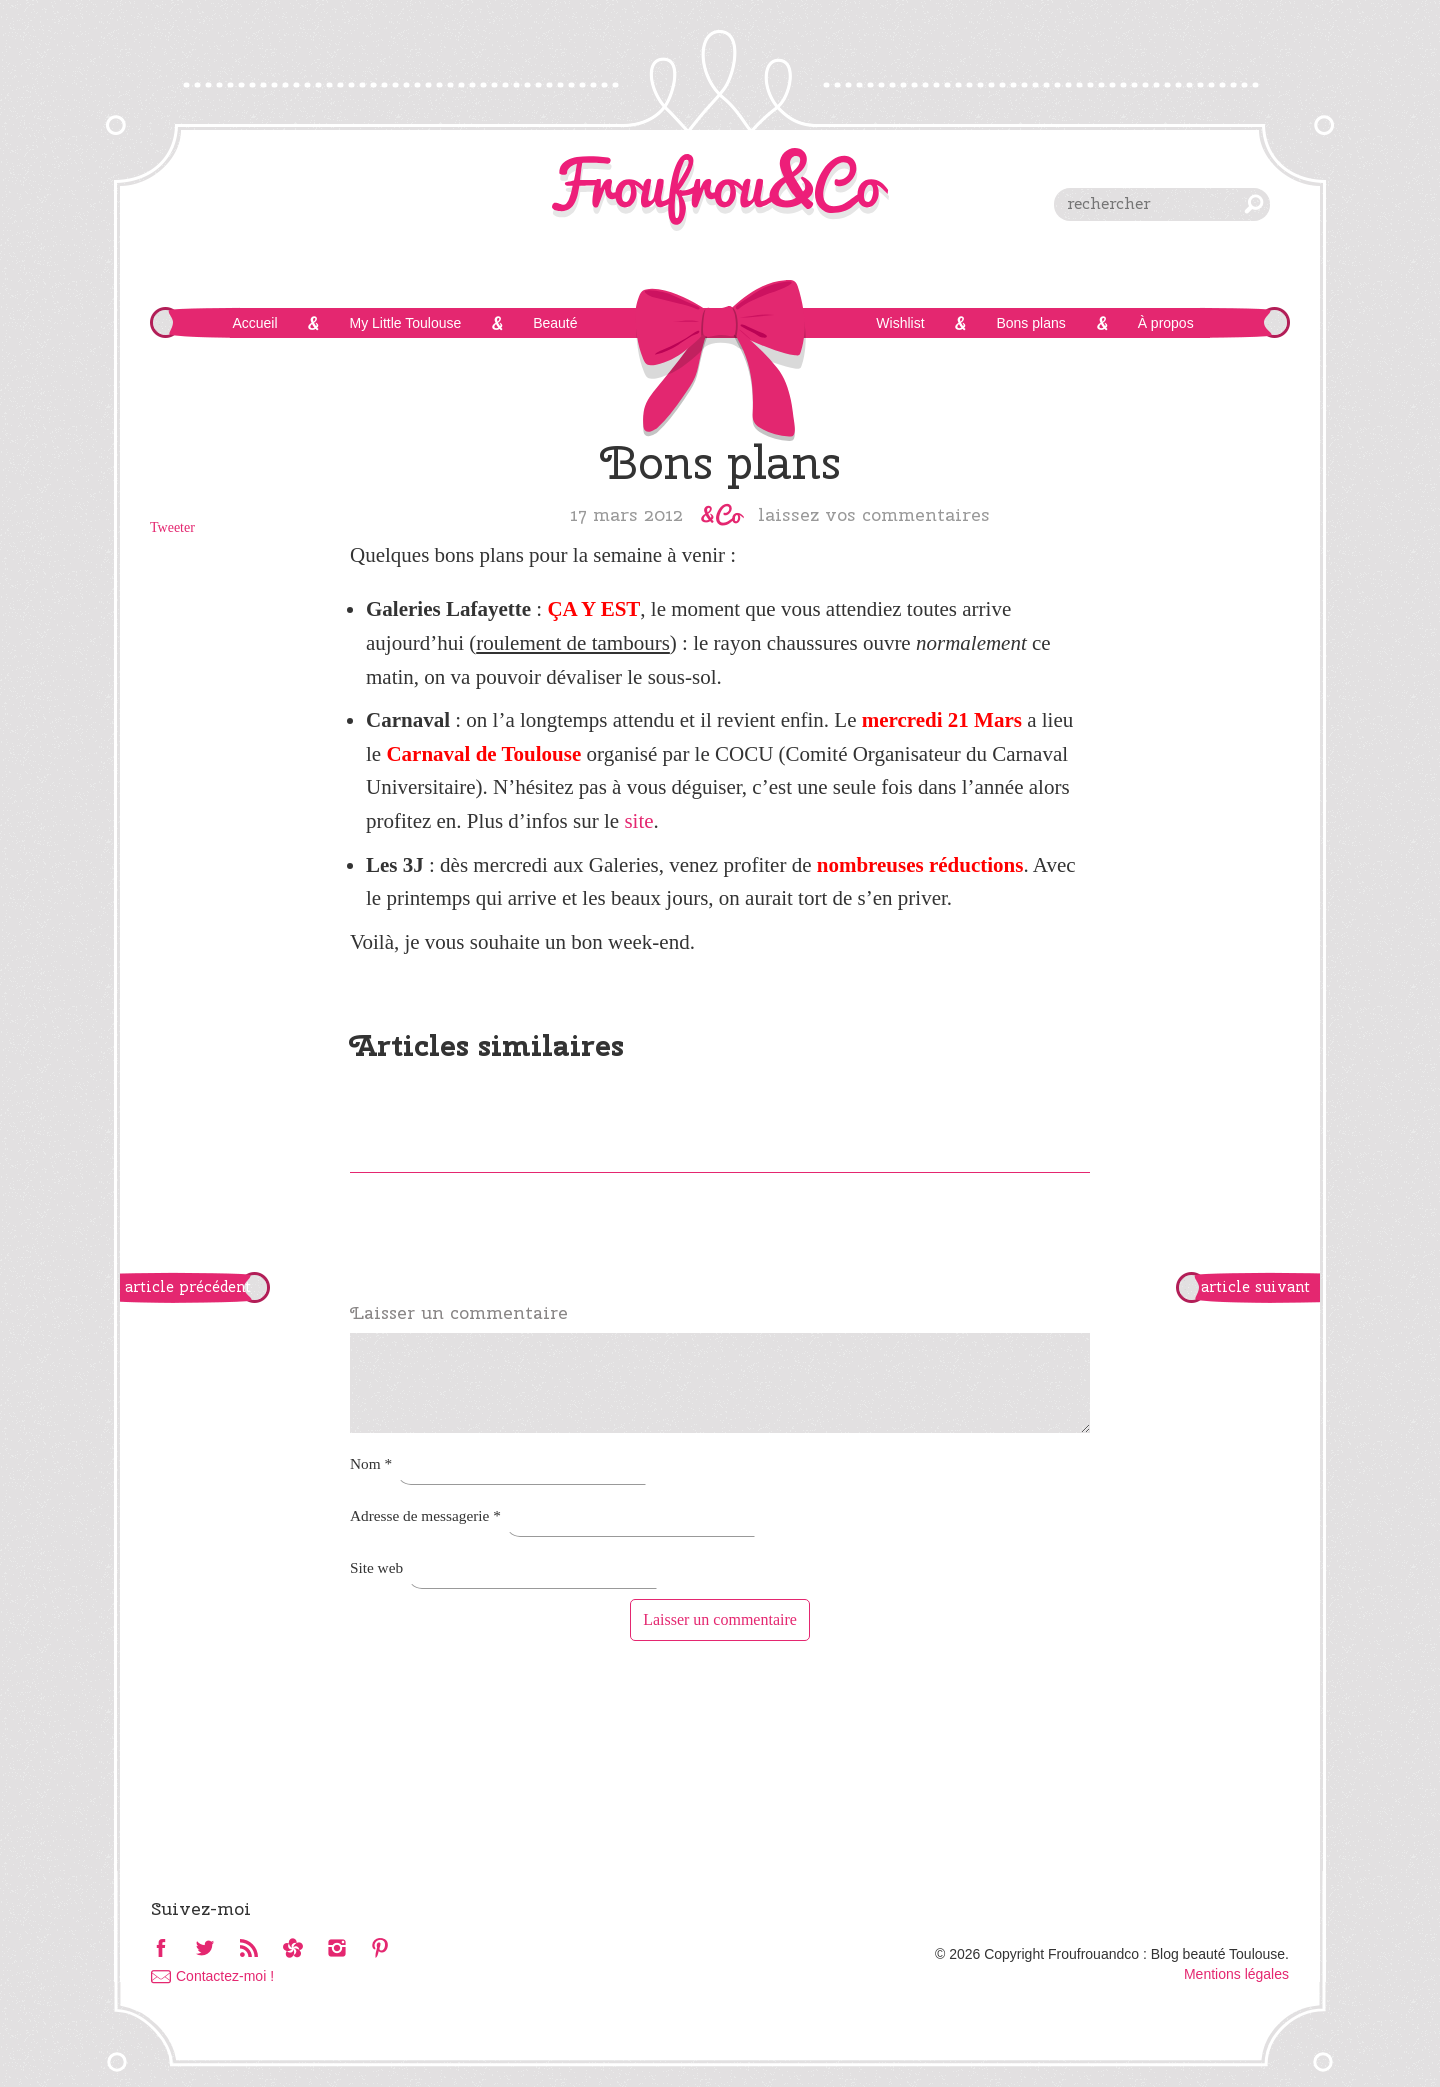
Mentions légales (1236, 1974)
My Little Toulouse (405, 323)
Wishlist (900, 323)
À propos (1166, 323)
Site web (376, 1567)
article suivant (1255, 1287)
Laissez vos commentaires (874, 514)
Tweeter (172, 527)
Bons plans (1030, 323)
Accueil (254, 323)
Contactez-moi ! (225, 1976)
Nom (371, 1463)
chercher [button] (1254, 204)
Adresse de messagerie (425, 1515)
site (638, 821)
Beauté (555, 323)
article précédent (188, 1287)
